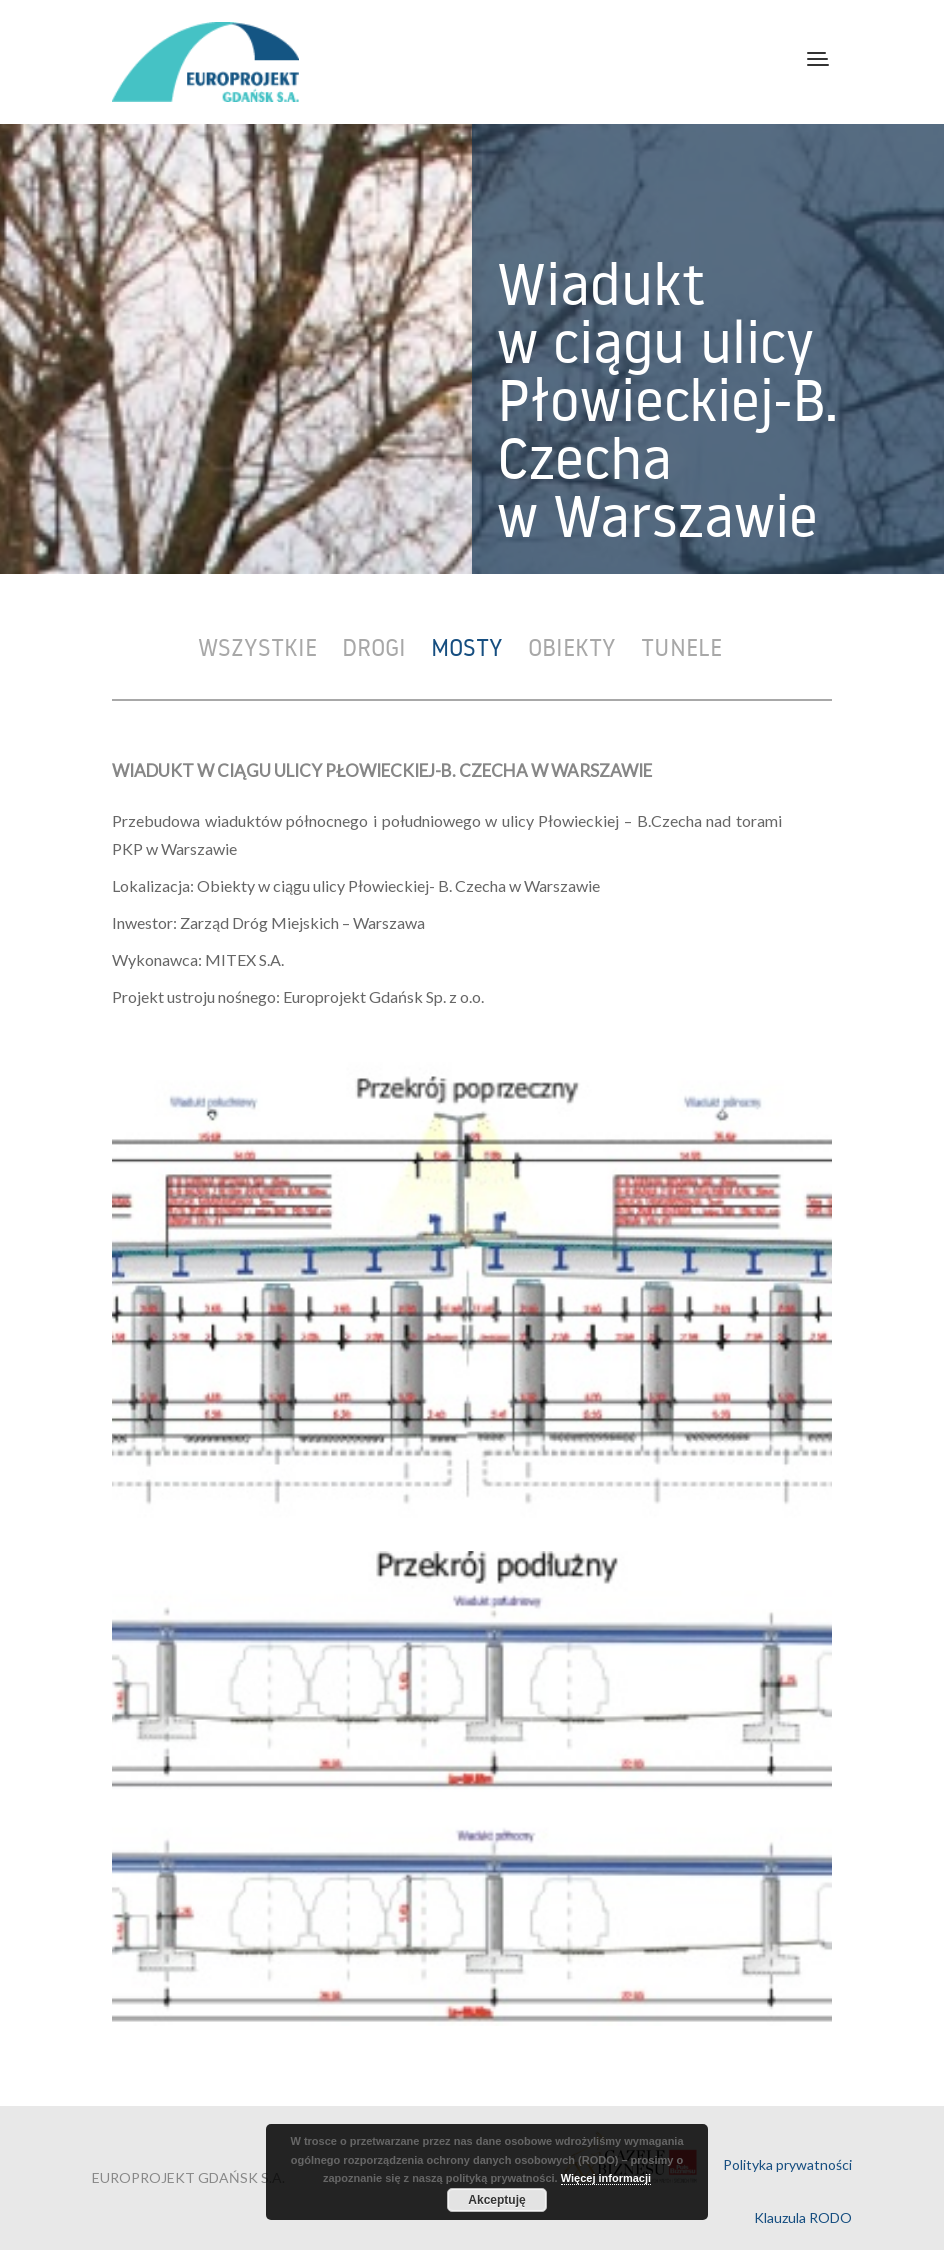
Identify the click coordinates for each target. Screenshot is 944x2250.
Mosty (467, 646)
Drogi (374, 646)
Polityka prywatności (787, 2164)
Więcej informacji (606, 2178)
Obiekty (572, 646)
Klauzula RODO (803, 2217)
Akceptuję (496, 2200)
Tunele (681, 646)
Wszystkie (257, 646)
